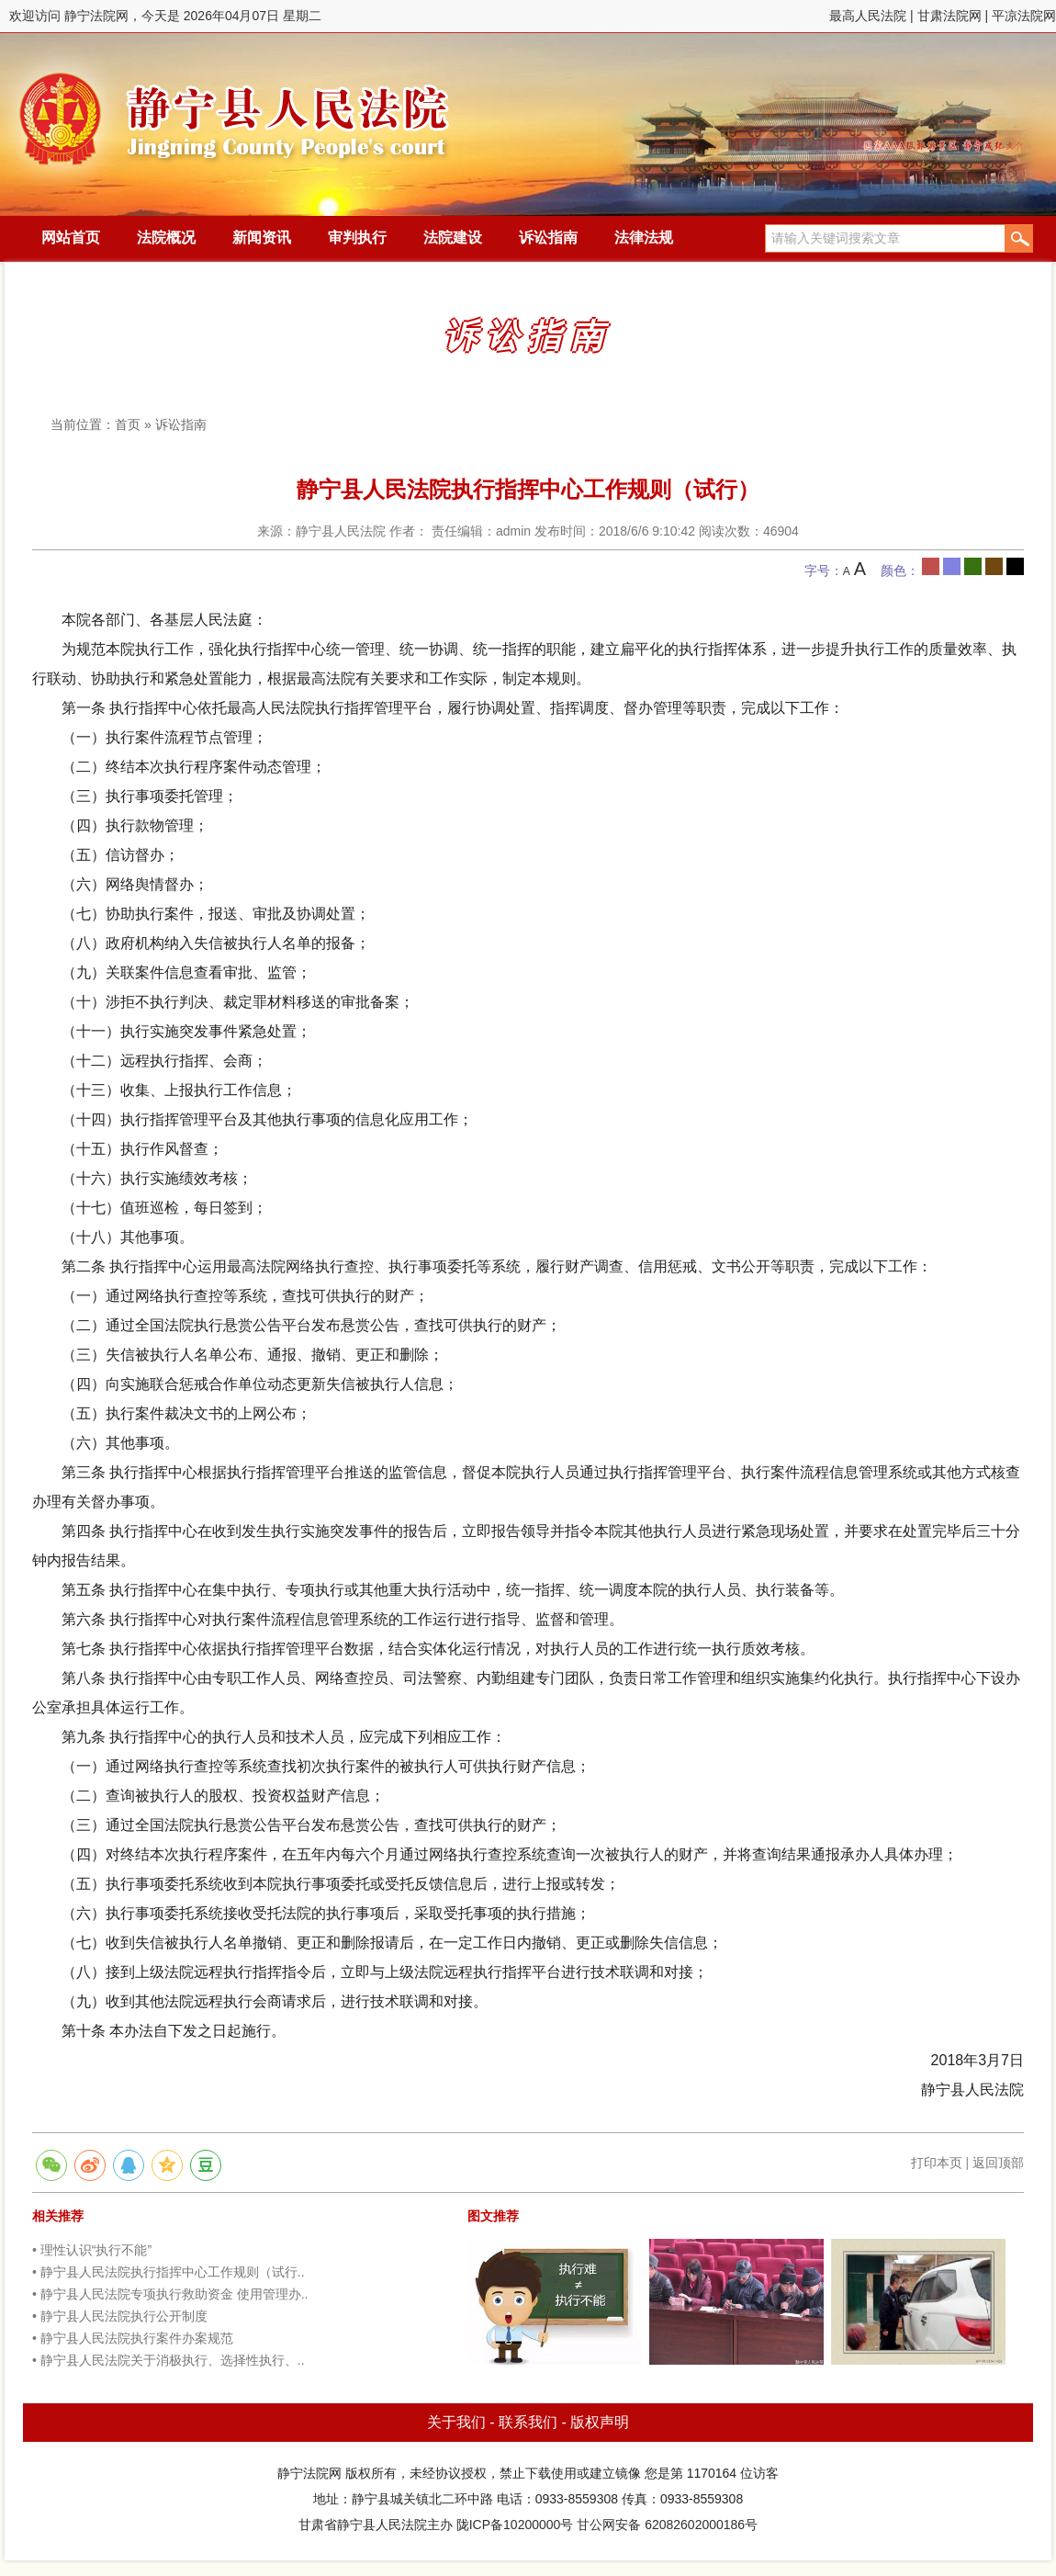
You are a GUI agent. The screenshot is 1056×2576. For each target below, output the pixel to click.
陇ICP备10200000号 (515, 2524)
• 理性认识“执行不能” (92, 2250)
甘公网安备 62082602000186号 (667, 2524)
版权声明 (599, 2422)
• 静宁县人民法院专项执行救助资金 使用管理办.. (170, 2294)
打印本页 (936, 2162)
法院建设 (452, 237)
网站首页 (70, 237)
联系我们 (528, 2422)
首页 (127, 424)
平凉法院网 (1024, 15)
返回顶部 (998, 2162)
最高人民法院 (867, 15)
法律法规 (643, 237)
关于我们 (456, 2422)
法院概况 (166, 237)
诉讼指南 (548, 237)
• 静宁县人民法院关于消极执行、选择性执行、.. (168, 2360)
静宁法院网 (234, 111)
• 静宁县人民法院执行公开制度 (120, 2316)
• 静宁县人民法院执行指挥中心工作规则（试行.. (168, 2272)
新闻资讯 (261, 237)
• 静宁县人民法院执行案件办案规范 (132, 2338)
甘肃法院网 (949, 15)
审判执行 (357, 237)
